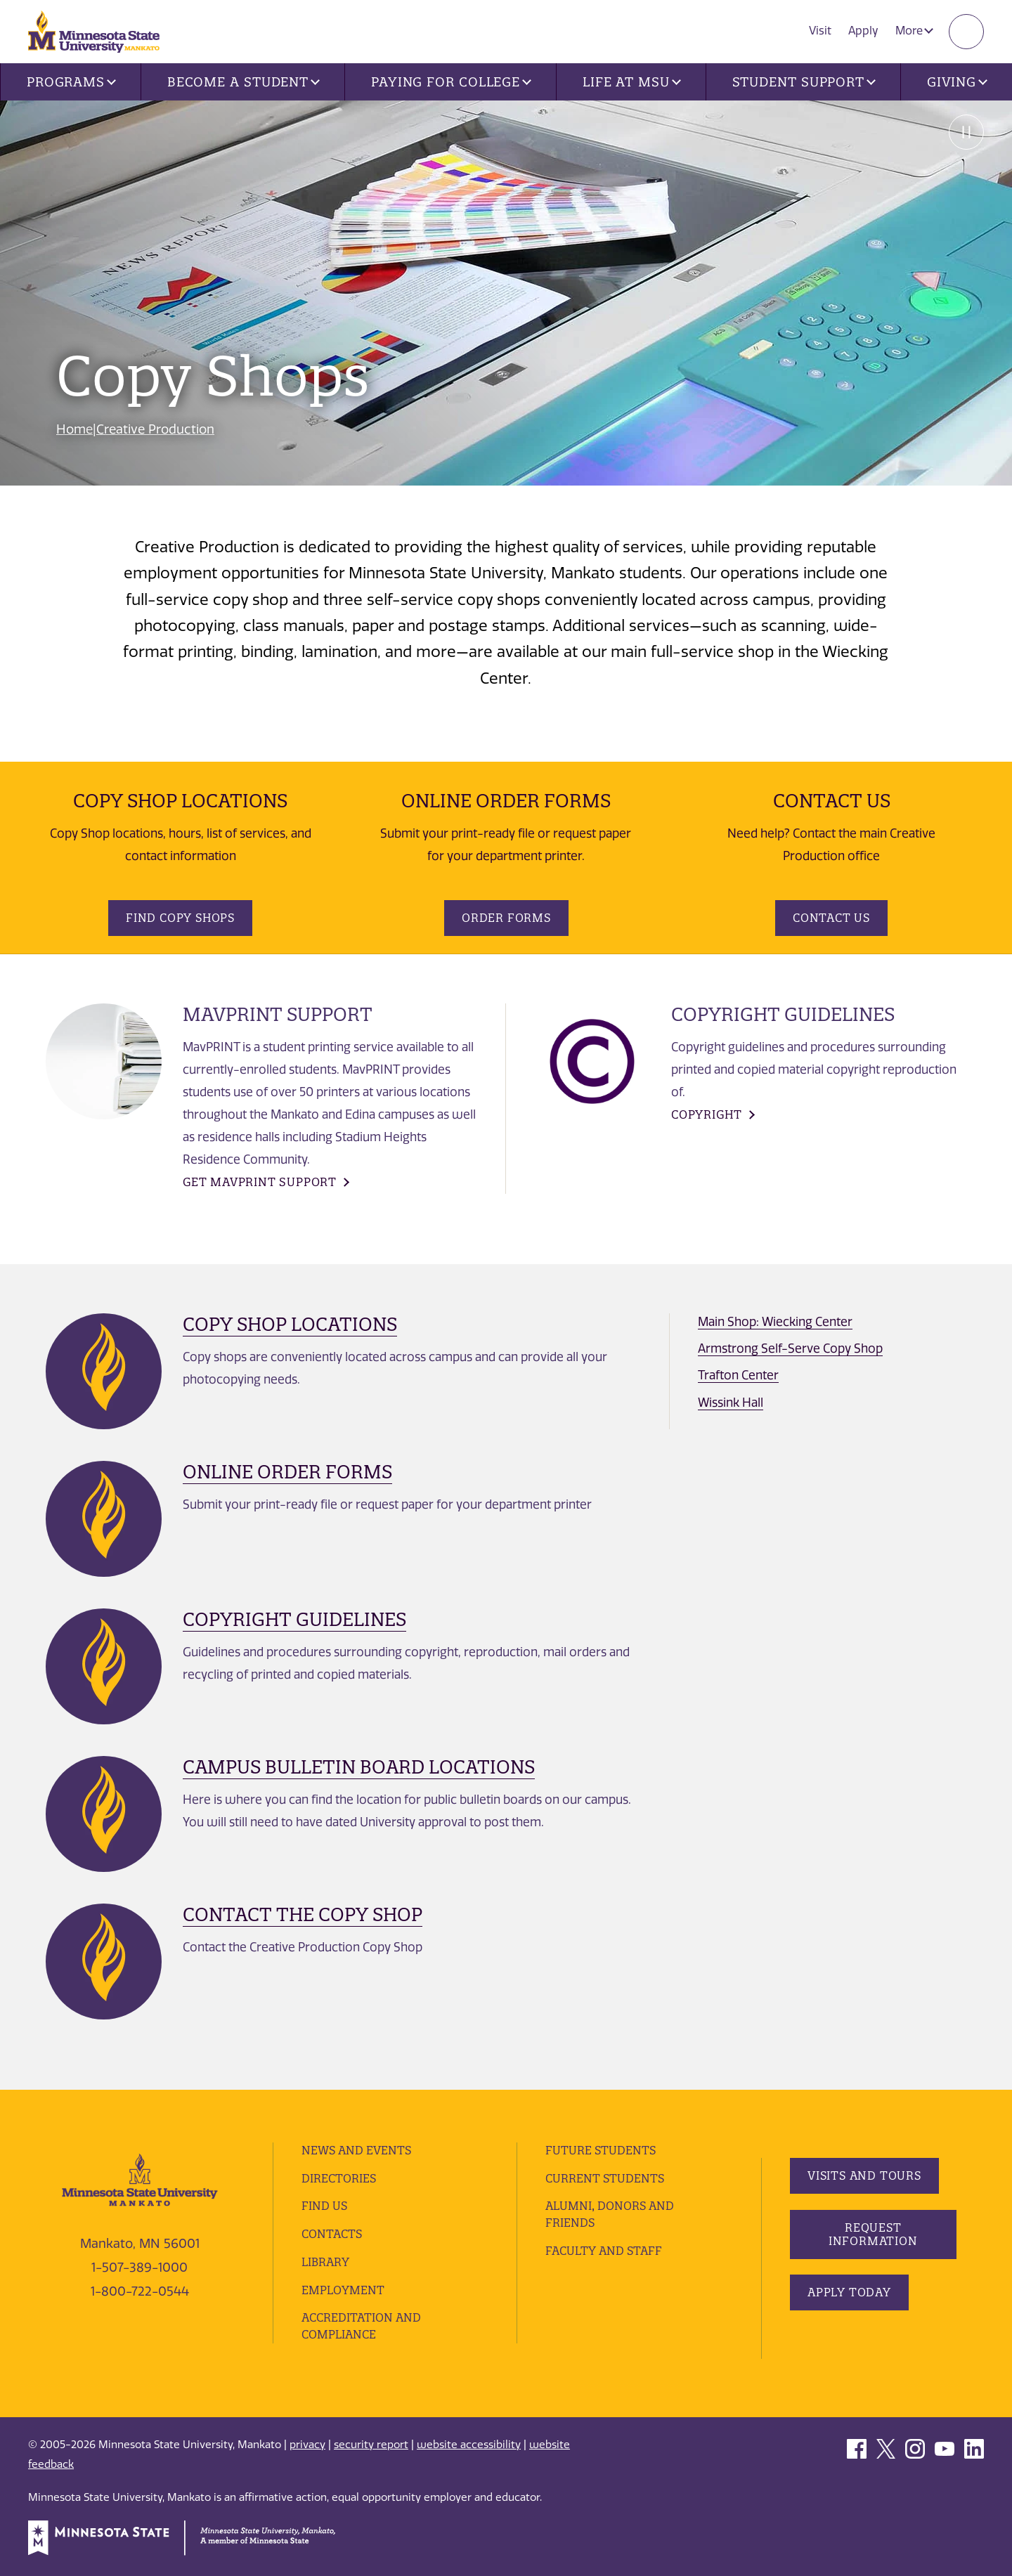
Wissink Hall (730, 1403)
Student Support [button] (804, 82)
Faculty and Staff (603, 2251)
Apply (863, 30)
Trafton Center (738, 1375)
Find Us (324, 2206)
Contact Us (831, 918)
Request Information (872, 2234)
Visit (820, 30)
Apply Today (849, 2292)
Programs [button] (71, 82)
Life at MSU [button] (632, 82)
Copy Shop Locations (290, 1324)
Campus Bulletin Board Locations (359, 1766)
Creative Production (155, 429)
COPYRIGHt (706, 1114)
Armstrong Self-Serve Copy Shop (790, 1348)
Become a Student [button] (243, 82)
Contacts (331, 2234)
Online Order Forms (287, 1471)
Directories (338, 2178)
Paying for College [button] (451, 82)
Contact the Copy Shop (302, 1914)
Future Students (600, 2150)
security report (371, 2444)
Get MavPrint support (260, 1182)
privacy (307, 2444)
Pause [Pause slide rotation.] (966, 132)
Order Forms (506, 918)
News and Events (356, 2150)
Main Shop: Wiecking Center (775, 1322)
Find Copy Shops (180, 918)
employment (342, 2290)
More (914, 30)
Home (74, 429)
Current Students (604, 2178)
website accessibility (469, 2444)
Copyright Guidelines (294, 1619)
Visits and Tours (864, 2175)
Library (325, 2262)
